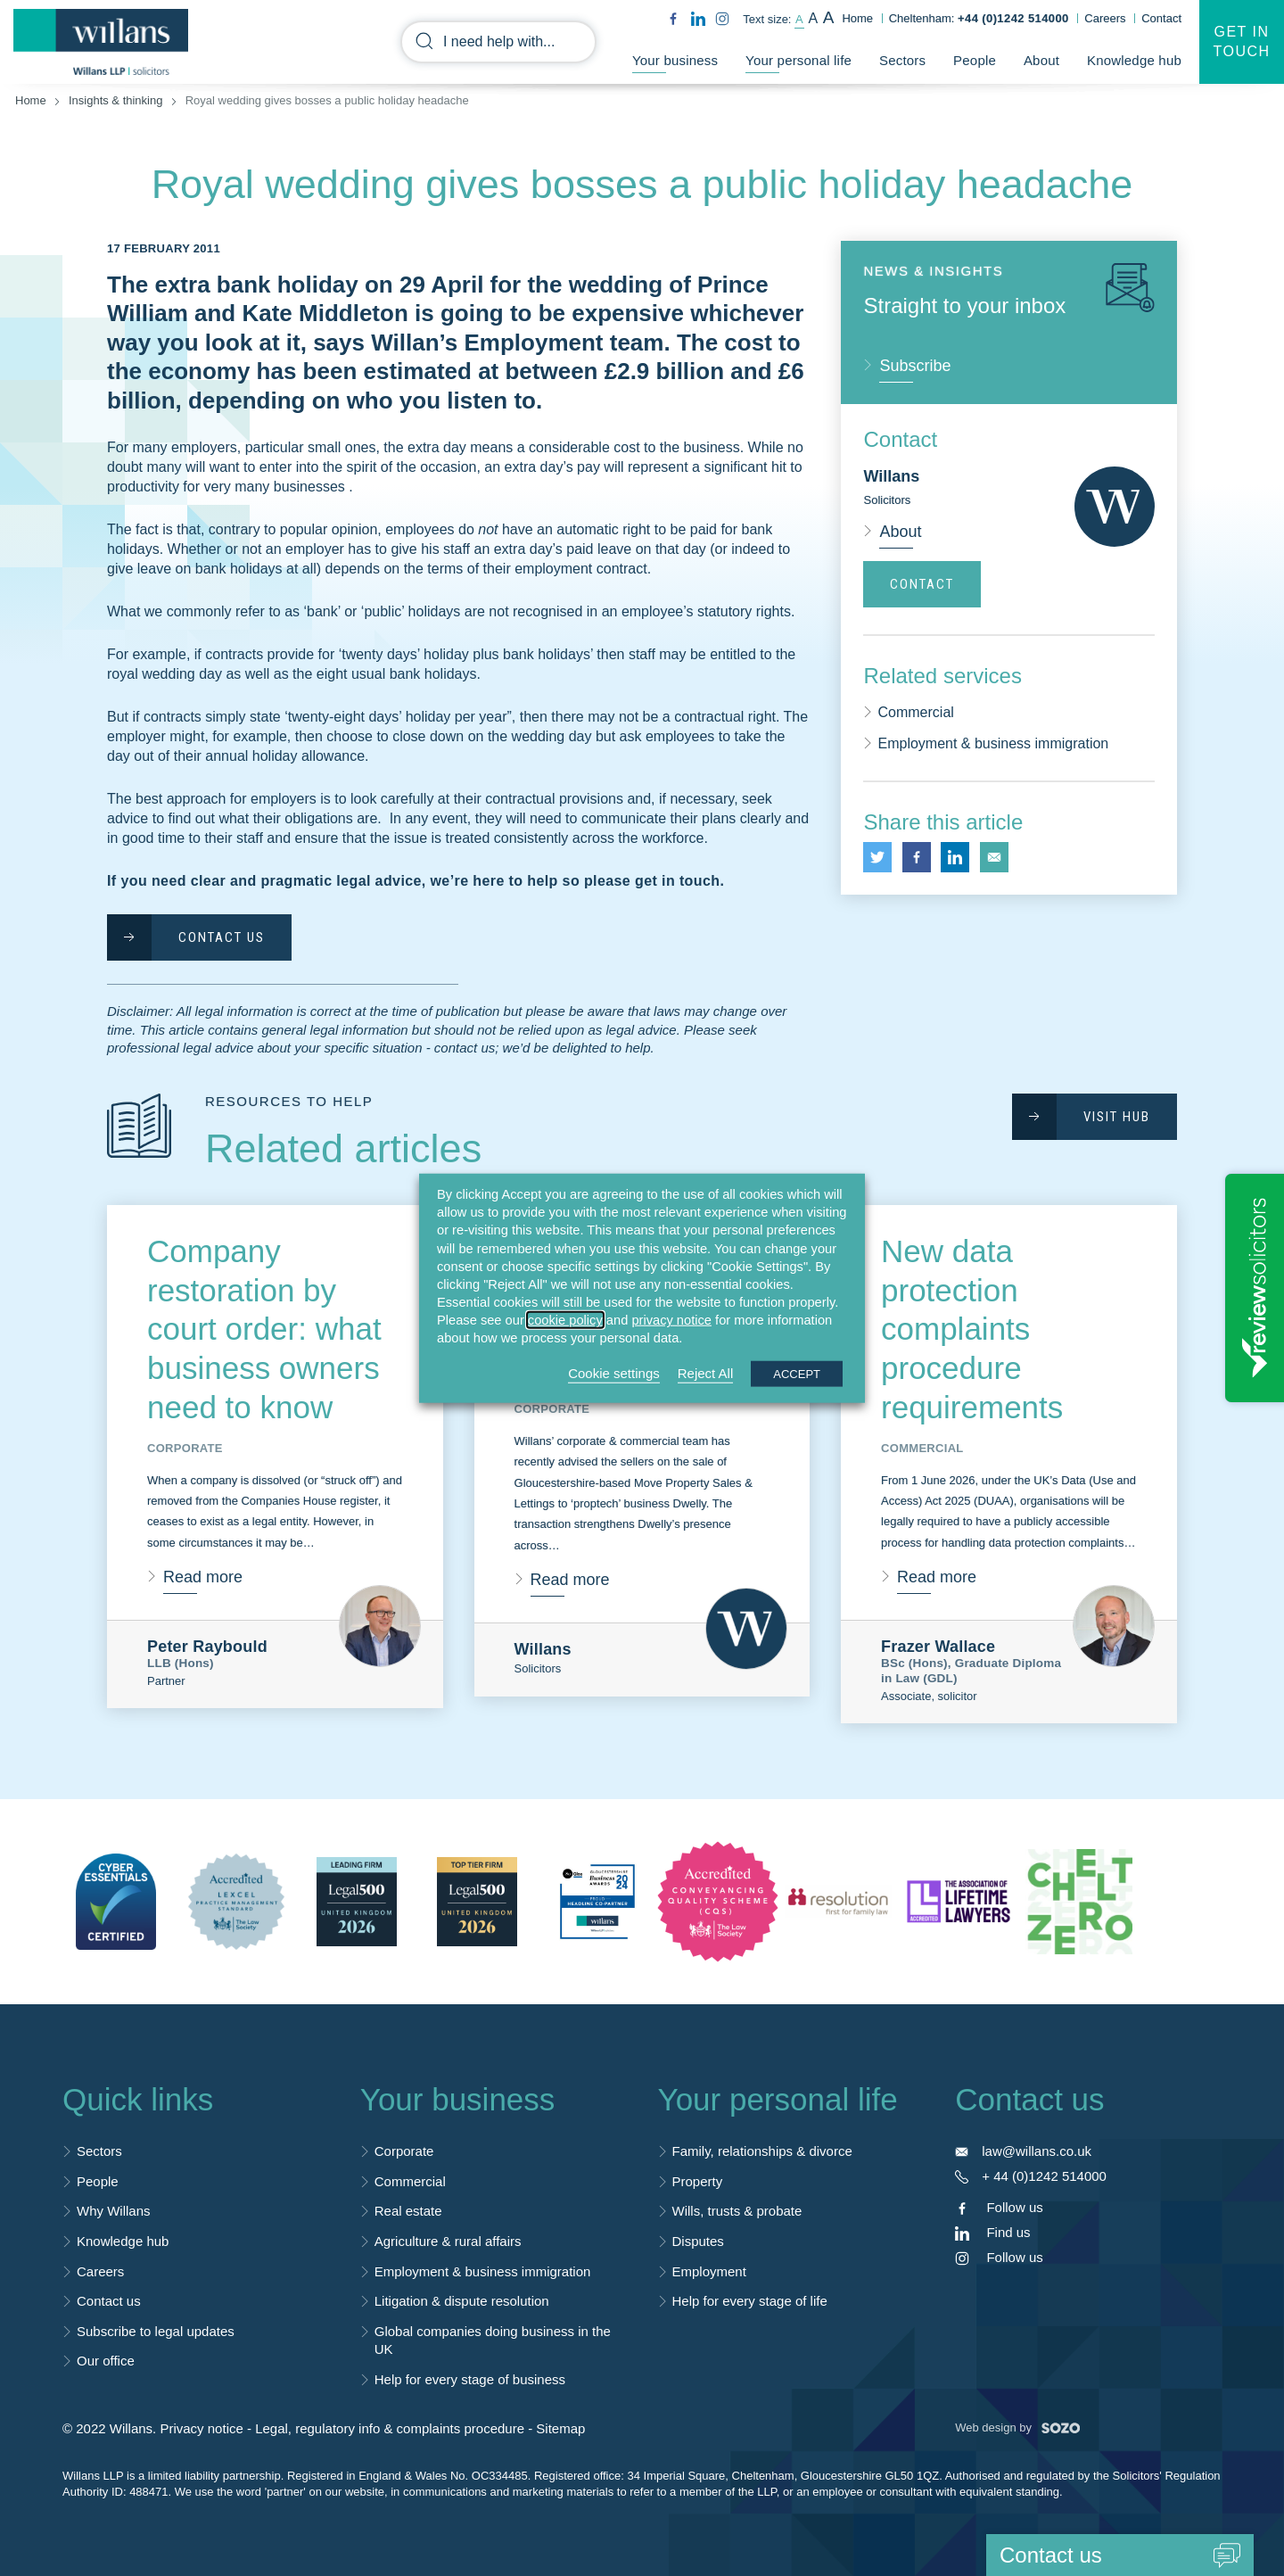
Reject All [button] (706, 1372)
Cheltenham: (979, 18)
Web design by (1017, 2427)
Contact (1161, 18)
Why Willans (114, 2210)
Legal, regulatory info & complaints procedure (389, 2428)
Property (697, 2181)
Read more (203, 1577)
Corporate (404, 2151)
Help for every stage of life (749, 2300)
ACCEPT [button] (796, 1373)
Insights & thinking (116, 100)
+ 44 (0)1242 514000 (1044, 2176)
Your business (675, 61)
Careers (1104, 18)
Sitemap (560, 2428)
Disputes (698, 2241)
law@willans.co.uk (1036, 2151)
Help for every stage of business (469, 2379)
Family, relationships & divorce (762, 2151)
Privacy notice (201, 2428)
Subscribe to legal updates (156, 2331)
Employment (709, 2271)
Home (857, 18)
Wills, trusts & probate (737, 2210)
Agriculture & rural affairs (448, 2241)
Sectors (902, 61)
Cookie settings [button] (614, 1372)
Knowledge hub (1134, 61)
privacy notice (671, 1320)
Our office (106, 2360)
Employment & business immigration (992, 743)
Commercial (915, 712)
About (1041, 61)
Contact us (109, 2300)
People (974, 61)
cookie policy (565, 1320)
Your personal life (798, 61)
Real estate (408, 2210)
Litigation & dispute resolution (461, 2300)
